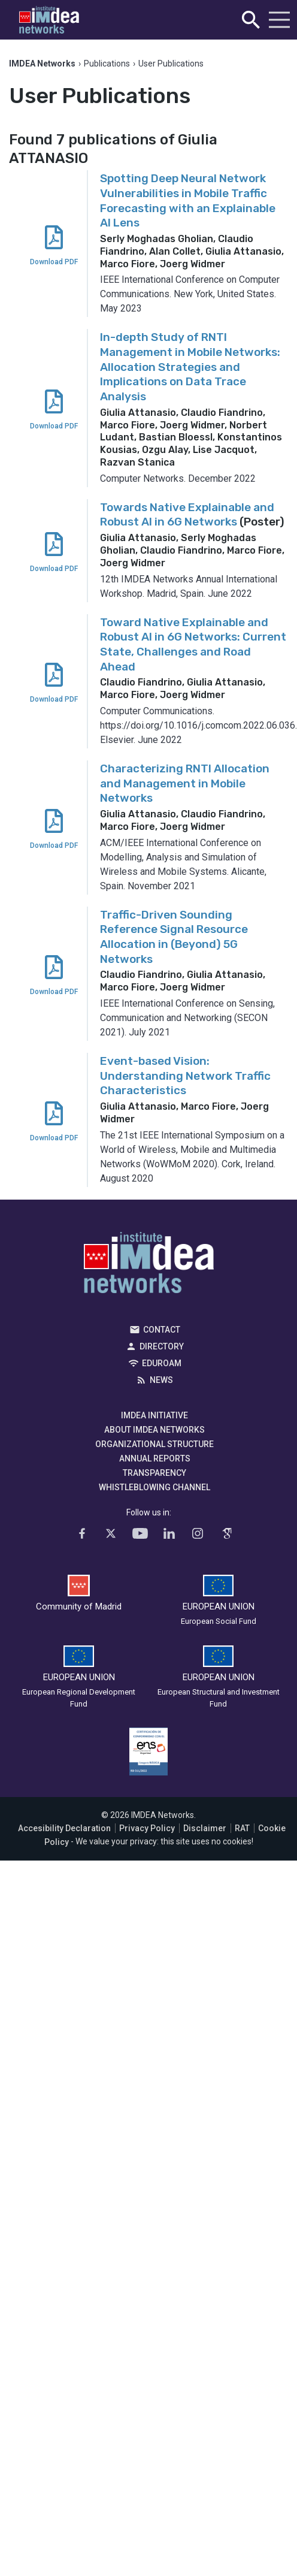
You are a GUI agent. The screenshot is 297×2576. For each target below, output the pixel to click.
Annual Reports (154, 1458)
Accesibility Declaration (64, 1828)
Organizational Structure (154, 1444)
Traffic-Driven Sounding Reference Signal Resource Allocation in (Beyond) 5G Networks (174, 937)
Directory (162, 1346)
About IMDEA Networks (154, 1430)
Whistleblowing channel (154, 1487)
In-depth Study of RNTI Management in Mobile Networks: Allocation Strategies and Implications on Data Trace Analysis (190, 366)
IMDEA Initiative (154, 1415)
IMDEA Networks (149, 1265)
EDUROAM (161, 1363)
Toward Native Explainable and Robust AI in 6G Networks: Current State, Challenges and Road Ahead (193, 644)
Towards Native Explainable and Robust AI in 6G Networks (187, 514)
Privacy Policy (147, 1828)
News (161, 1380)
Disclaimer (204, 1828)
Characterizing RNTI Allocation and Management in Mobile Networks (184, 783)
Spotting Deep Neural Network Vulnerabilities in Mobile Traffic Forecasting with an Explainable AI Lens (187, 200)
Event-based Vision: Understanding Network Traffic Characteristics (185, 1075)
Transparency (154, 1473)
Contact (161, 1329)
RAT (242, 1828)
